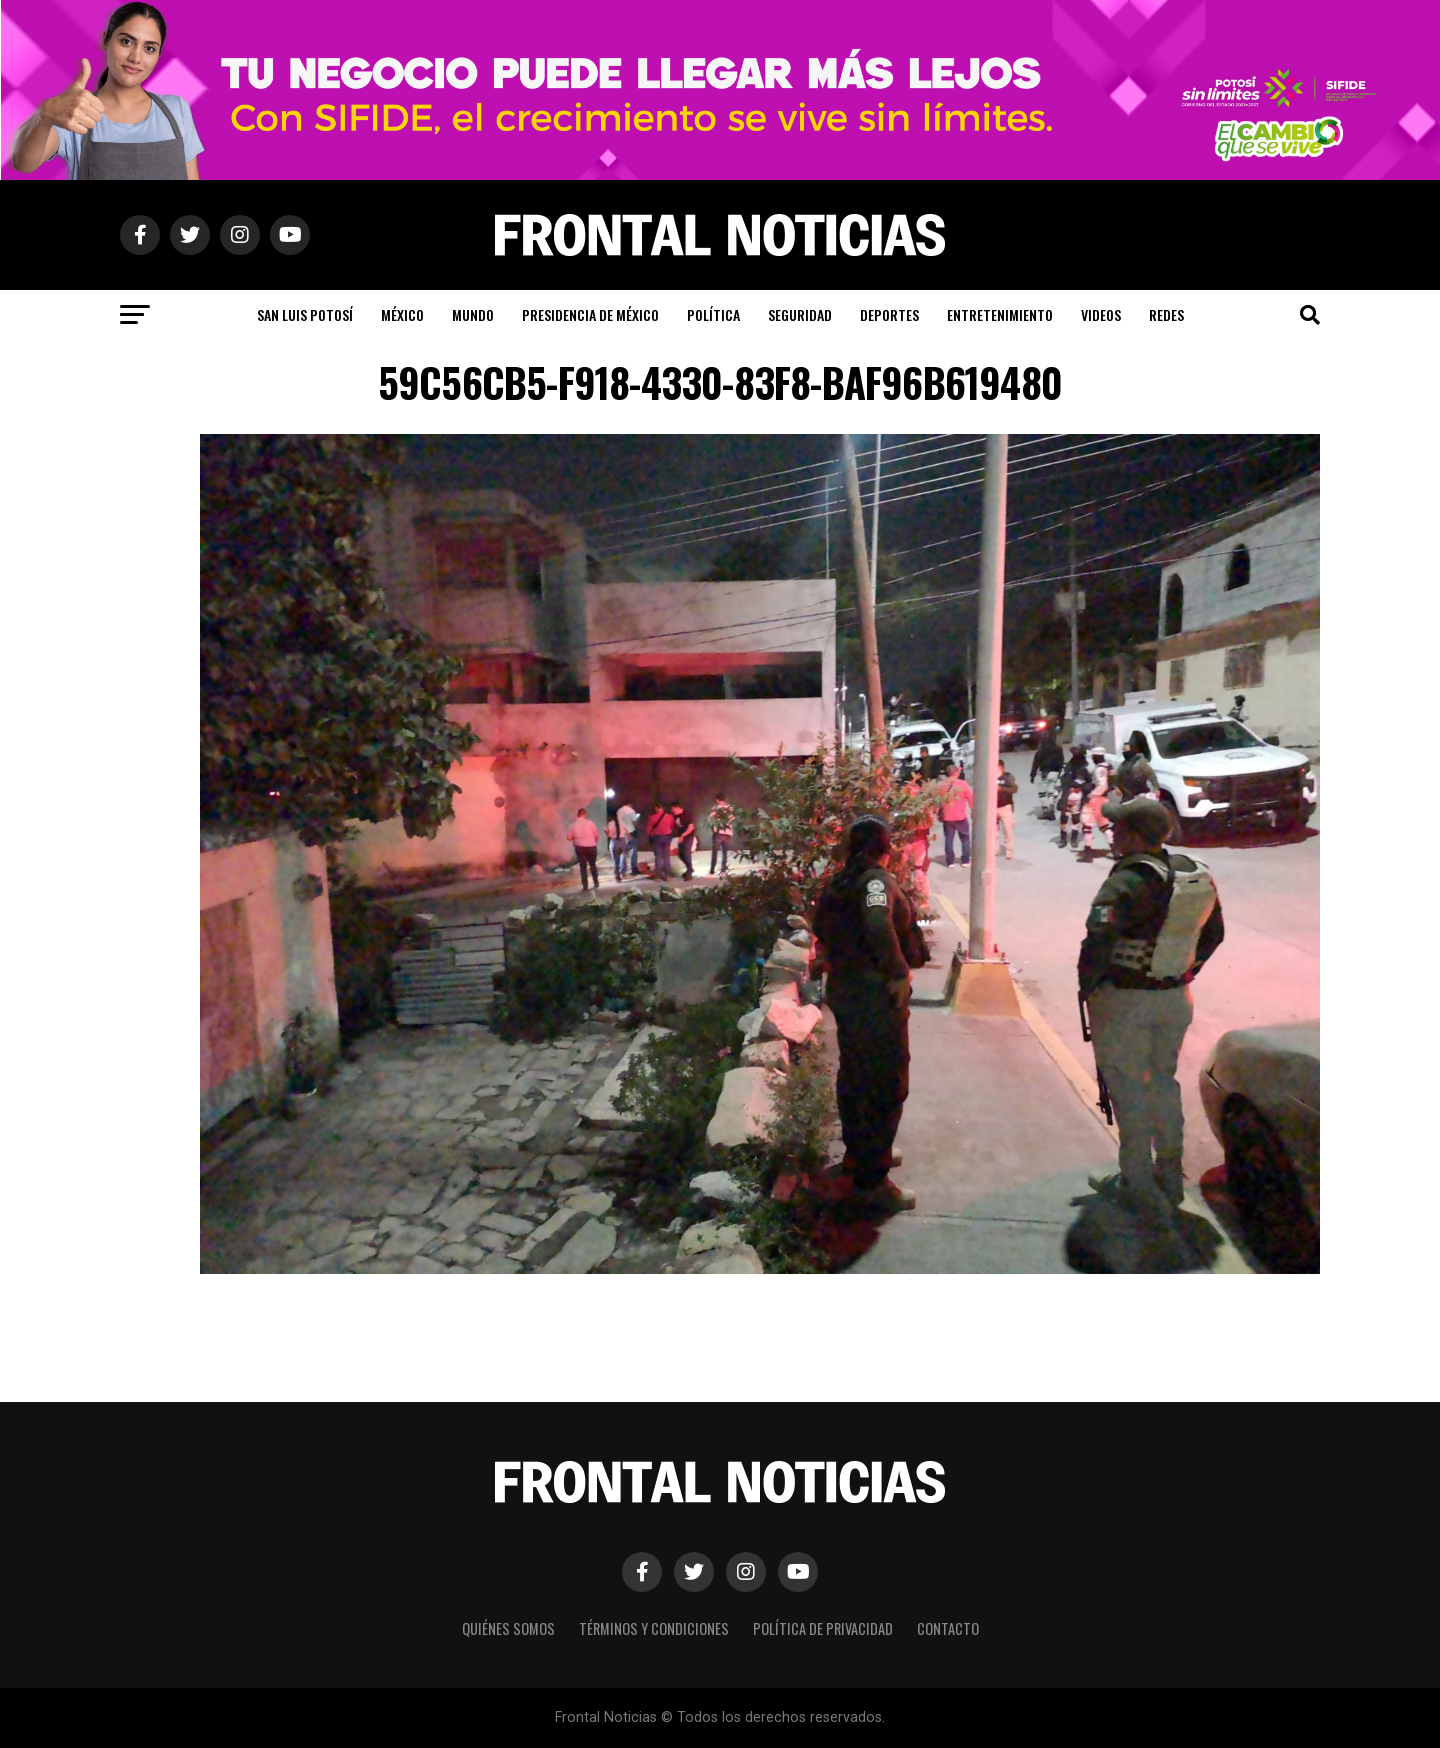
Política (713, 314)
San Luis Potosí (305, 314)
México (402, 314)
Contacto (948, 1628)
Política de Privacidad (823, 1628)
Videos (1101, 314)
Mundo (473, 314)
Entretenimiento (1000, 314)
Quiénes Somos (508, 1628)
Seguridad (800, 314)
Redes (1166, 314)
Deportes (889, 314)
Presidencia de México (590, 314)
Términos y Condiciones (654, 1628)
